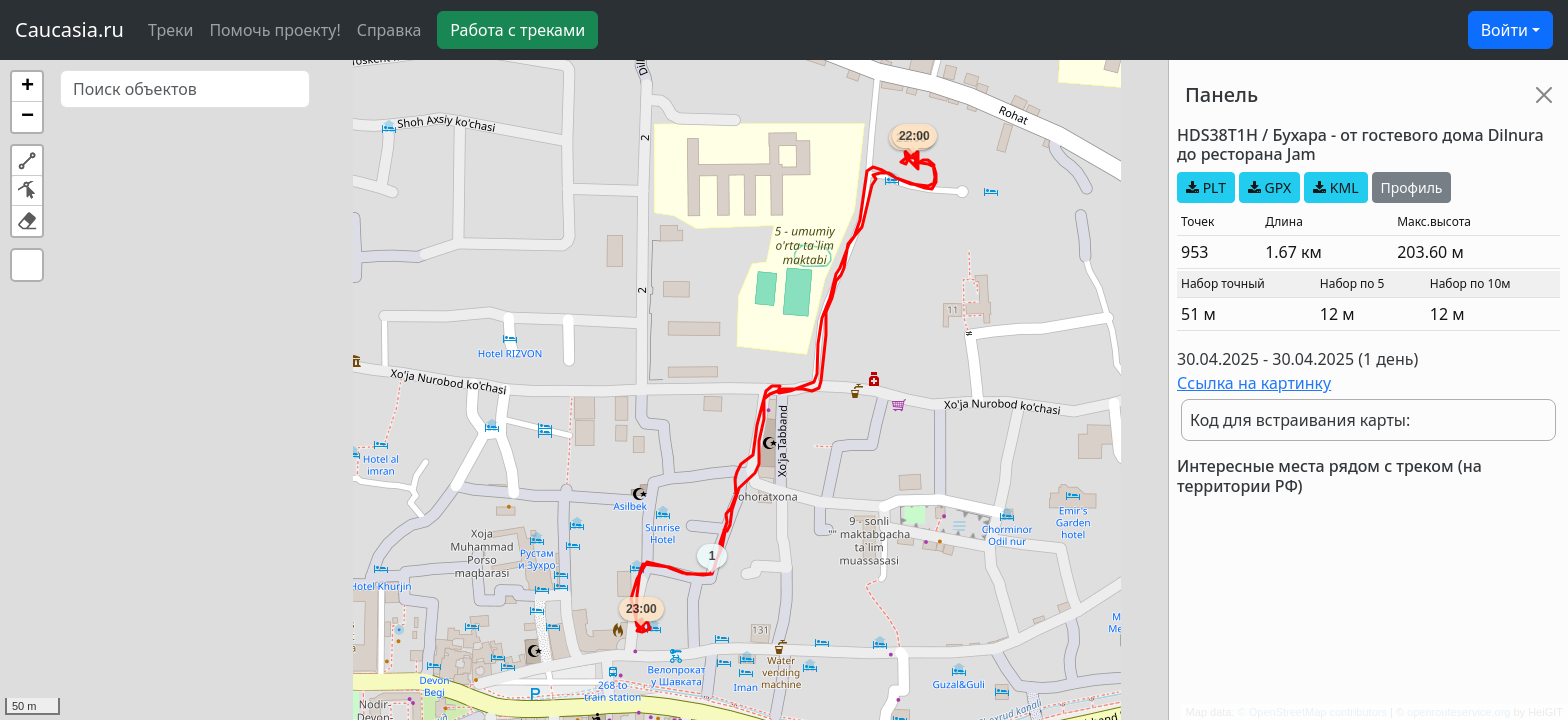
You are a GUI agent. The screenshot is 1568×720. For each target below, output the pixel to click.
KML (1335, 187)
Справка (389, 30)
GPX (1269, 187)
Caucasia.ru (69, 29)
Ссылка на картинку (1254, 383)
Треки (170, 30)
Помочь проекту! (274, 30)
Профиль (1412, 187)
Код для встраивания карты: (1300, 420)
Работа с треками (517, 30)
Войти (1504, 30)
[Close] (1544, 95)
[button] (27, 87)
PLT (1206, 187)
